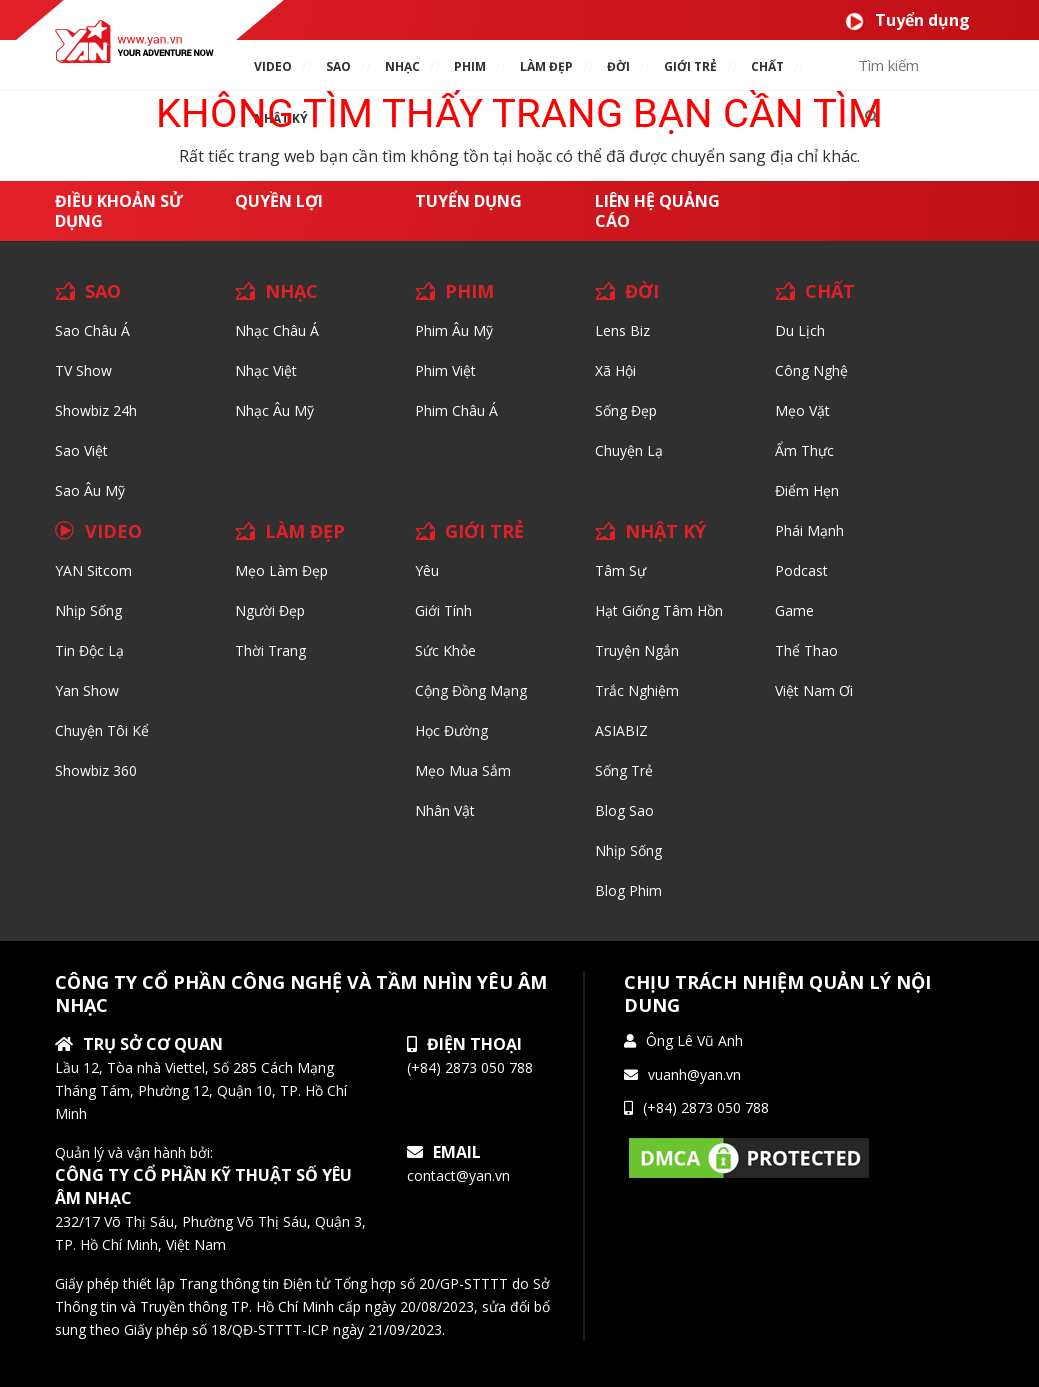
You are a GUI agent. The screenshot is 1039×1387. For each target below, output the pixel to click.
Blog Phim (628, 890)
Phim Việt (445, 370)
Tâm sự (620, 570)
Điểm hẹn (807, 490)
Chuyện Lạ (629, 450)
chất (767, 66)
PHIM (470, 66)
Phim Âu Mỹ (454, 330)
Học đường (451, 730)
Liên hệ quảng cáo (657, 211)
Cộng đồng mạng (471, 690)
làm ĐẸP (546, 66)
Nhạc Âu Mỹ (274, 410)
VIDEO (273, 66)
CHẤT (830, 291)
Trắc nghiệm (637, 690)
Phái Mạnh (809, 530)
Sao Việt (81, 450)
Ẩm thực (804, 450)
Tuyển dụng (907, 20)
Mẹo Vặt (802, 410)
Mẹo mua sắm (463, 770)
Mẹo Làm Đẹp (281, 570)
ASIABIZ (621, 730)
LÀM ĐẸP (305, 531)
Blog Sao (624, 810)
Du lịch (800, 330)
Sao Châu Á (92, 330)
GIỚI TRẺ (484, 531)
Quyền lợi (279, 201)
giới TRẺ (690, 66)
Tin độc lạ (89, 650)
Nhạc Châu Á (277, 330)
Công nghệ (811, 370)
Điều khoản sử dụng (119, 211)
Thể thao (806, 650)
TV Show (83, 370)
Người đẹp (270, 610)
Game (794, 610)
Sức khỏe (445, 650)
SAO (338, 66)
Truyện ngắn (637, 650)
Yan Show (87, 690)
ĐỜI (618, 66)
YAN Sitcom (93, 570)
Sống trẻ (624, 770)
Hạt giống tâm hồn (659, 610)
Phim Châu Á (456, 410)
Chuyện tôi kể (102, 730)
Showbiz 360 (96, 770)
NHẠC (402, 66)
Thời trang (270, 650)
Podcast (801, 570)
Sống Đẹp (626, 410)
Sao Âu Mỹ (90, 490)
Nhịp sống (88, 610)
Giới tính (443, 610)
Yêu (427, 570)
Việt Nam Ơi (814, 690)
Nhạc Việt (266, 370)
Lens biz (622, 330)
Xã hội (615, 370)
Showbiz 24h (96, 410)
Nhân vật (445, 810)
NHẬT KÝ (665, 531)
